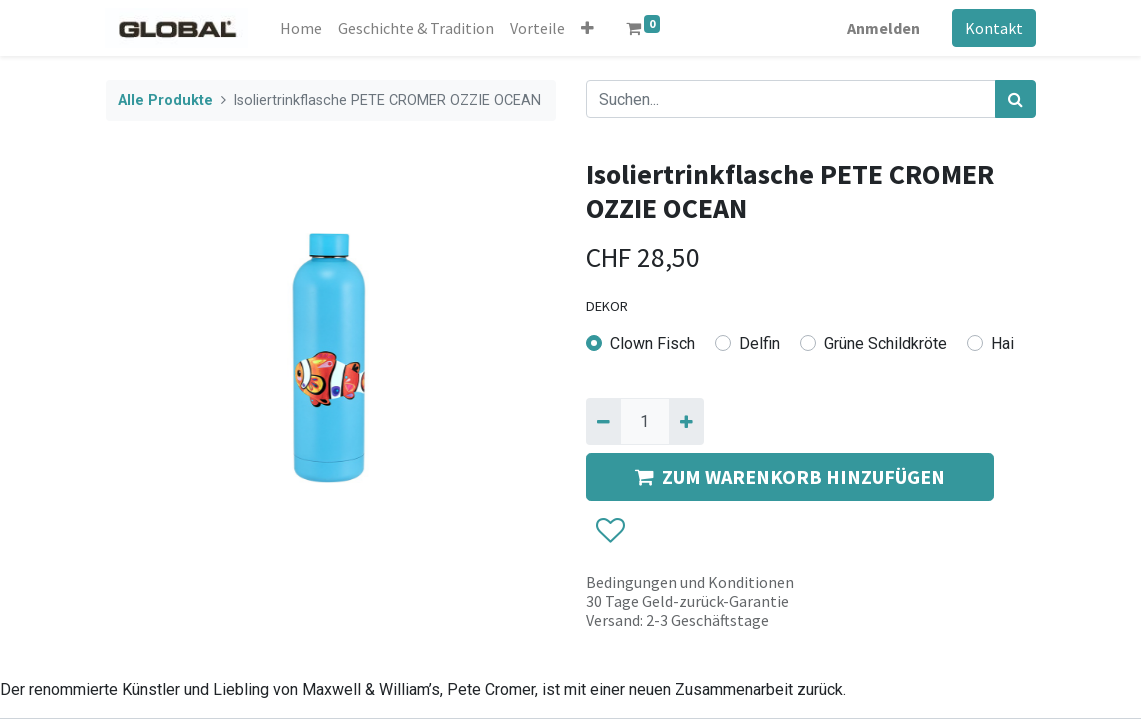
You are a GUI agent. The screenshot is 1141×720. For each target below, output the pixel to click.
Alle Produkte (165, 100)
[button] (588, 28)
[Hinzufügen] (686, 421)
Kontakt (994, 28)
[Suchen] (1015, 99)
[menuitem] (302, 28)
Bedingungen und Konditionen (690, 582)
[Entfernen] (603, 421)
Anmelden (883, 28)
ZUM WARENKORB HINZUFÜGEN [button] (790, 476)
